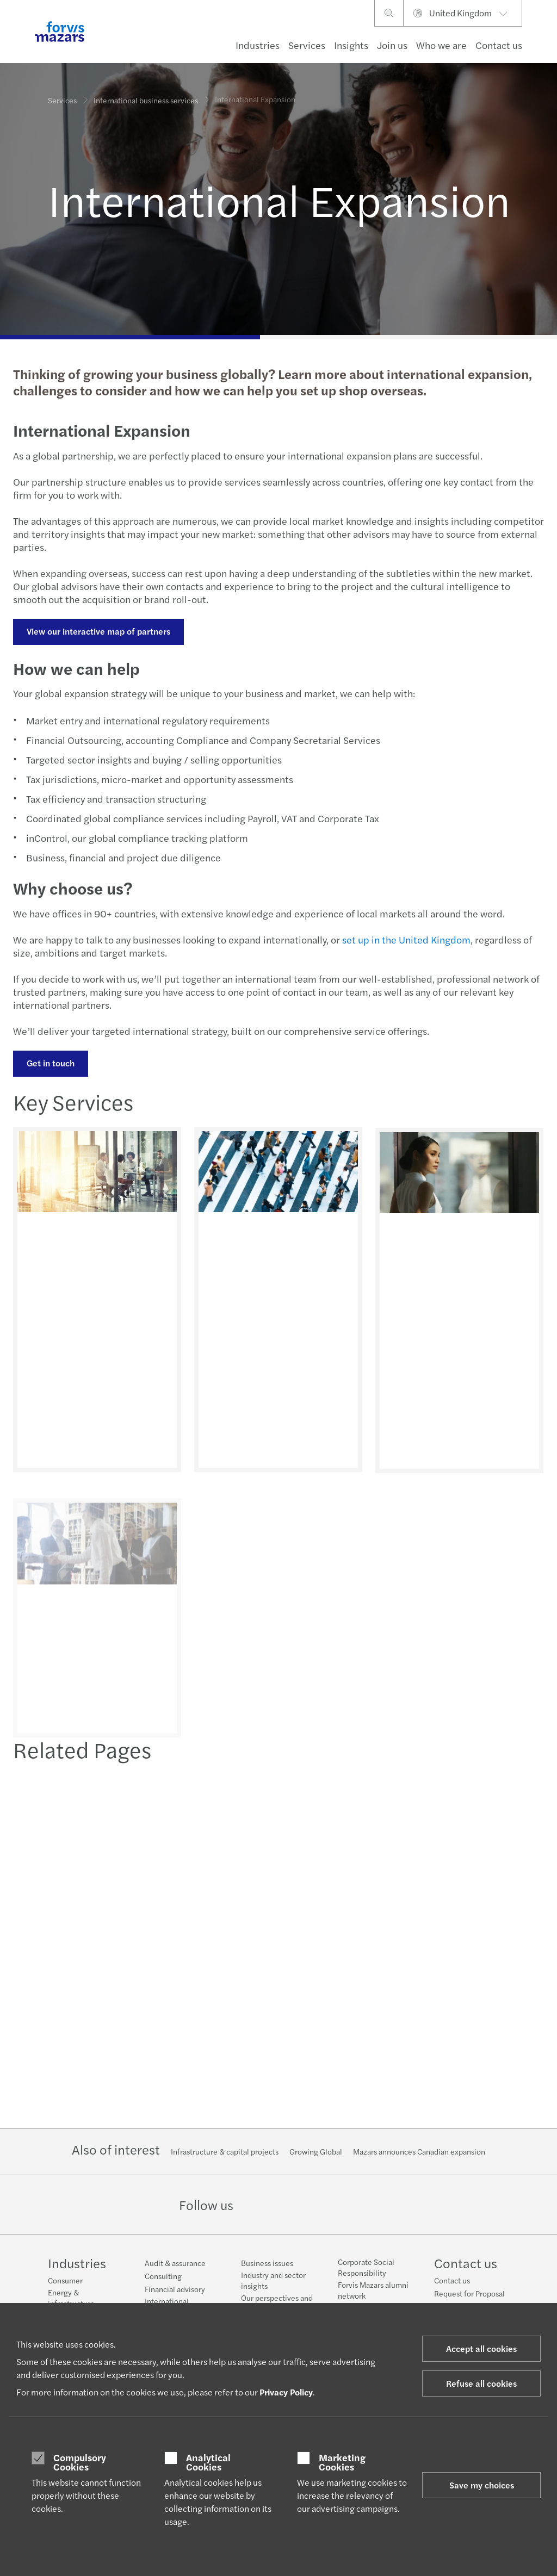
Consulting (163, 2275)
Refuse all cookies (481, 2383)
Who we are (441, 45)
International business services (146, 97)
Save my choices (481, 2485)
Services (306, 45)
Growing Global (315, 2151)
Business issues (267, 2262)
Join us (392, 45)
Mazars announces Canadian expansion (419, 2151)
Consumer (65, 2280)
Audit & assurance (175, 2262)
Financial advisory (175, 2288)
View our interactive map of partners (97, 631)
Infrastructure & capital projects (224, 2151)
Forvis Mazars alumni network (373, 2290)
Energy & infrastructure (71, 2297)
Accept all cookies (481, 2348)
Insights (351, 45)
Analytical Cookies (208, 2462)
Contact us (498, 45)
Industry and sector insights (273, 2280)
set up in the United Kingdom (405, 939)
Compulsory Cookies (79, 2462)
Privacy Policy (286, 2392)
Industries (258, 45)
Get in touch (49, 1063)
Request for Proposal (469, 2293)
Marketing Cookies (342, 2462)
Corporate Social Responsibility (366, 2267)
